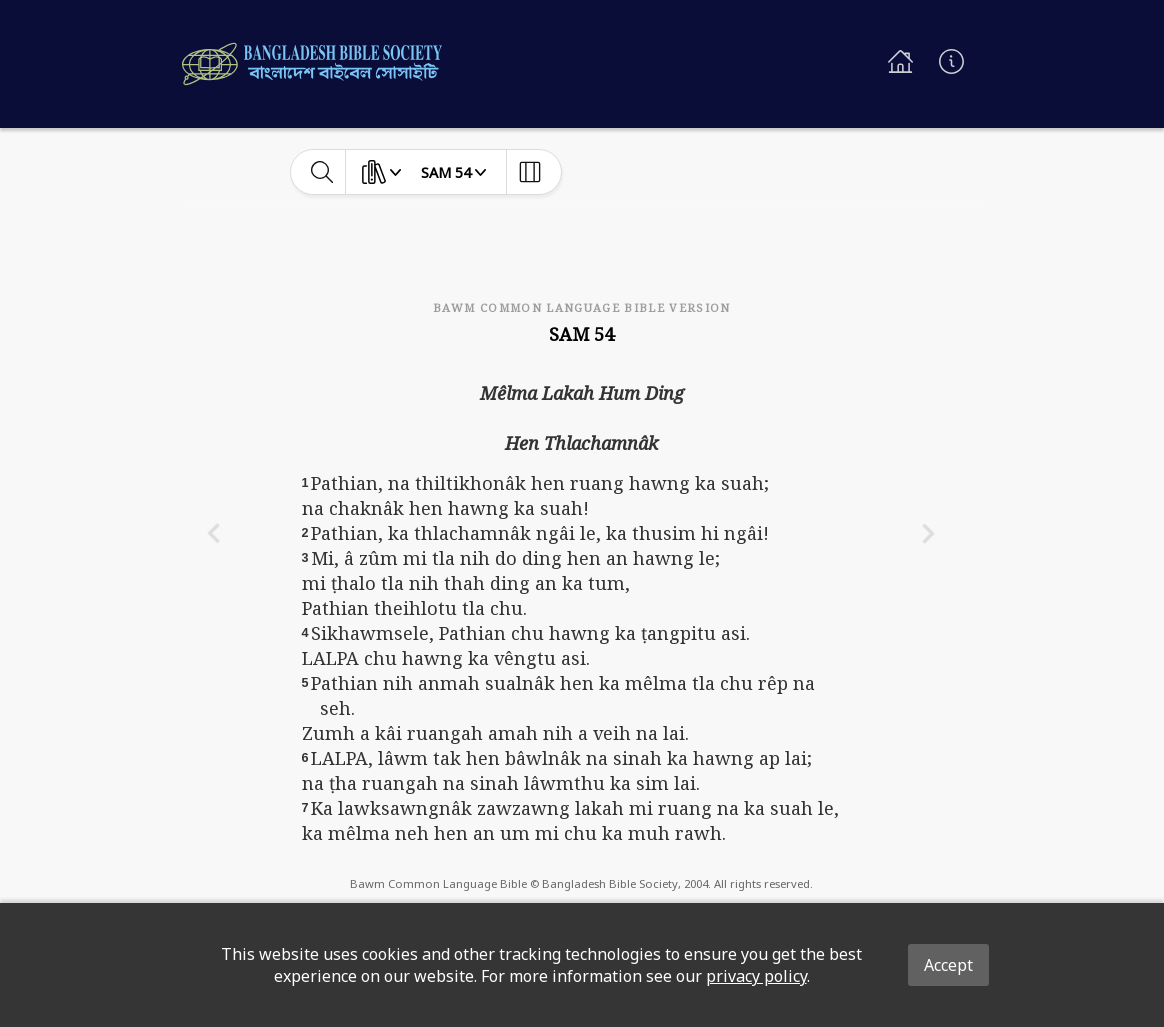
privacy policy (756, 976)
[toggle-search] (322, 172)
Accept (948, 965)
